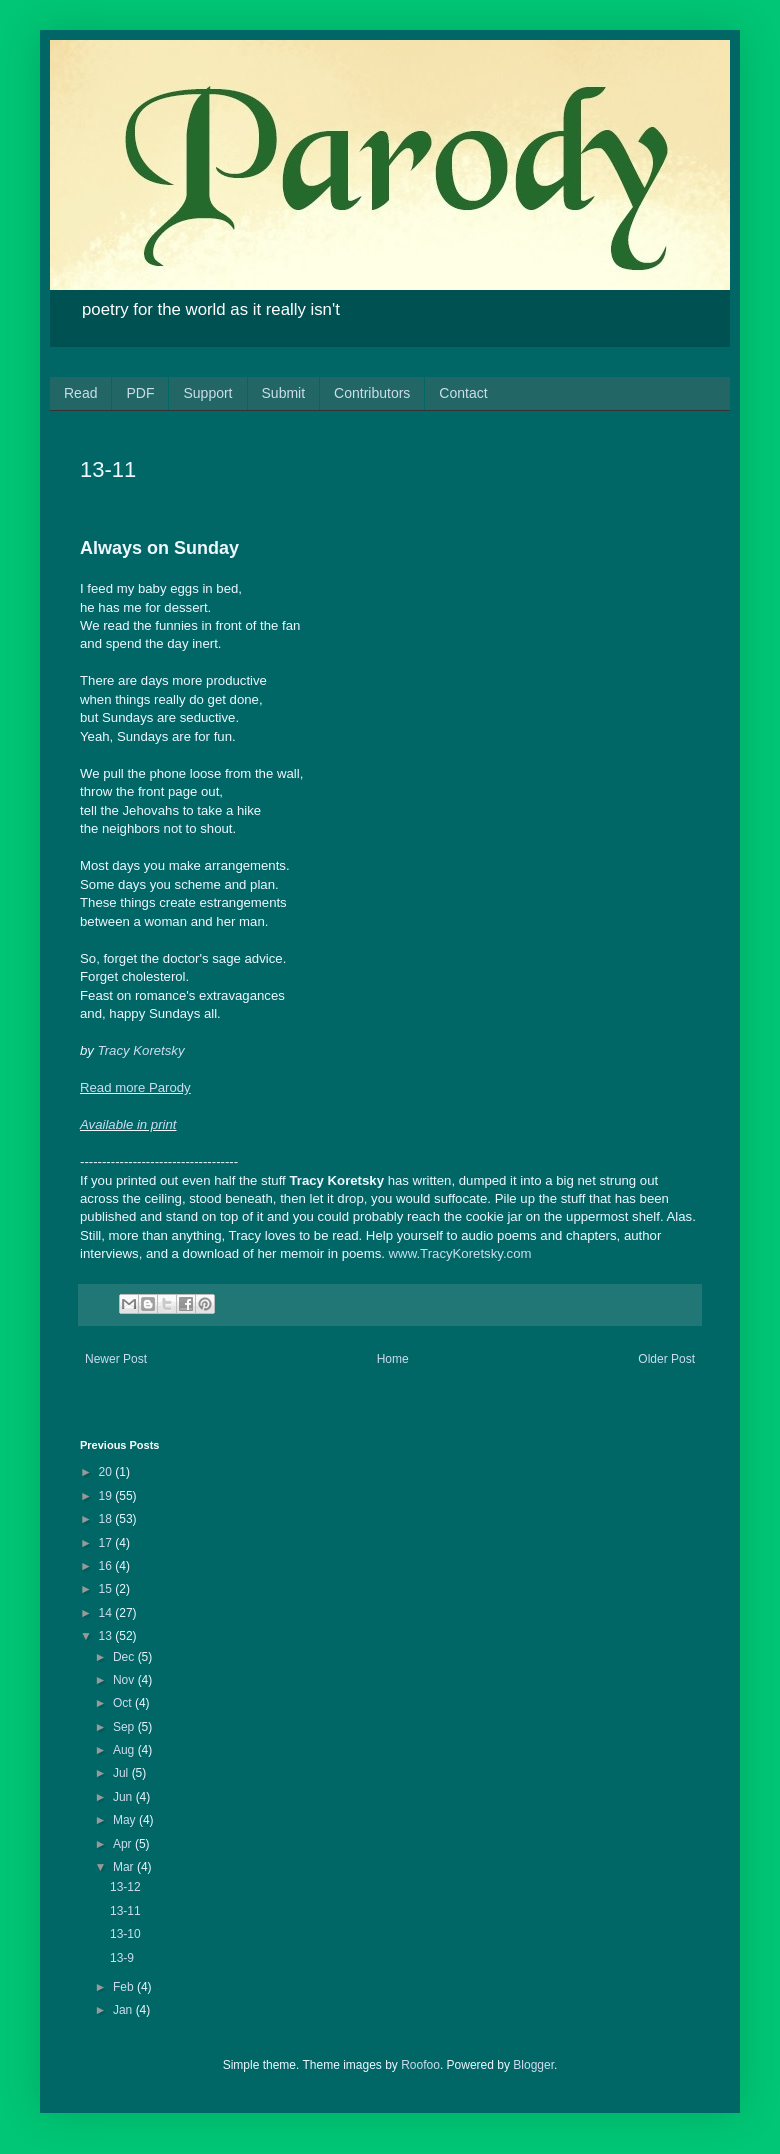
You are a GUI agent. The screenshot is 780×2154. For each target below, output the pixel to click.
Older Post (666, 1359)
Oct (124, 1703)
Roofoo (420, 2065)
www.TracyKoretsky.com (460, 1253)
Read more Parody (135, 1087)
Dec (125, 1657)
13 (107, 1636)
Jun (124, 1797)
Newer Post (116, 1359)
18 (107, 1519)
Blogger (533, 2065)
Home (393, 1359)
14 (107, 1613)
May (126, 1820)
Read (80, 393)
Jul (122, 1773)
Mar (125, 1867)
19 (107, 1496)
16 (107, 1566)
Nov (125, 1680)
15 (107, 1589)
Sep (125, 1727)
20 (107, 1472)
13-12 (125, 1887)
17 (107, 1543)
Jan (124, 2010)
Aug (125, 1750)
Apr (124, 1844)
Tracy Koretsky (141, 1050)
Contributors (372, 393)
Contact (463, 393)
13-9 (122, 1958)
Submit (284, 393)
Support (207, 393)
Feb (125, 1987)
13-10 (125, 1934)
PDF (140, 393)
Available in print (128, 1124)
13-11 (125, 1911)
